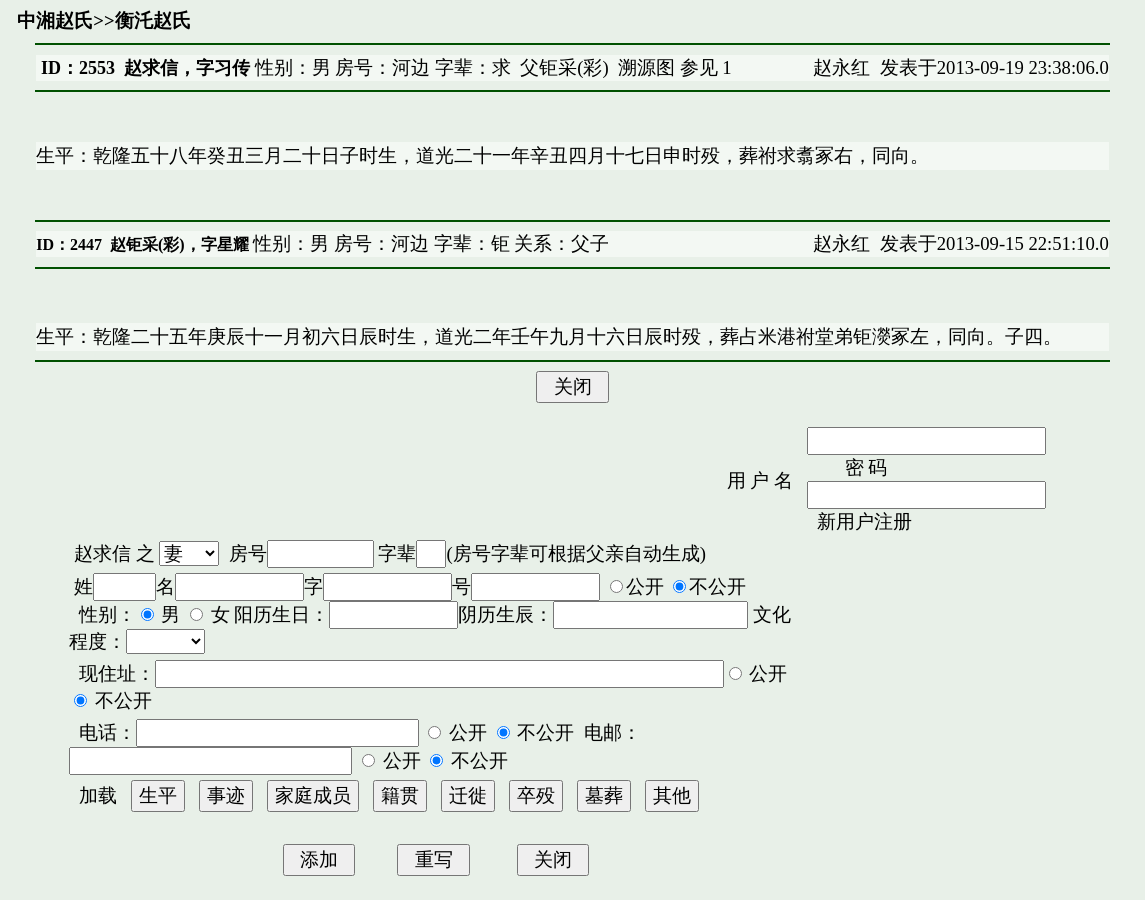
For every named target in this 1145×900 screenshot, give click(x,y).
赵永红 (841, 67)
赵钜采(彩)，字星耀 (179, 244)
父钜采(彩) (564, 67)
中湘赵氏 (55, 20)
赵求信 (102, 553)
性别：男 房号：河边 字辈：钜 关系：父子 (429, 243)
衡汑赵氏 (153, 20)
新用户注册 (864, 521)
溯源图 (646, 67)
